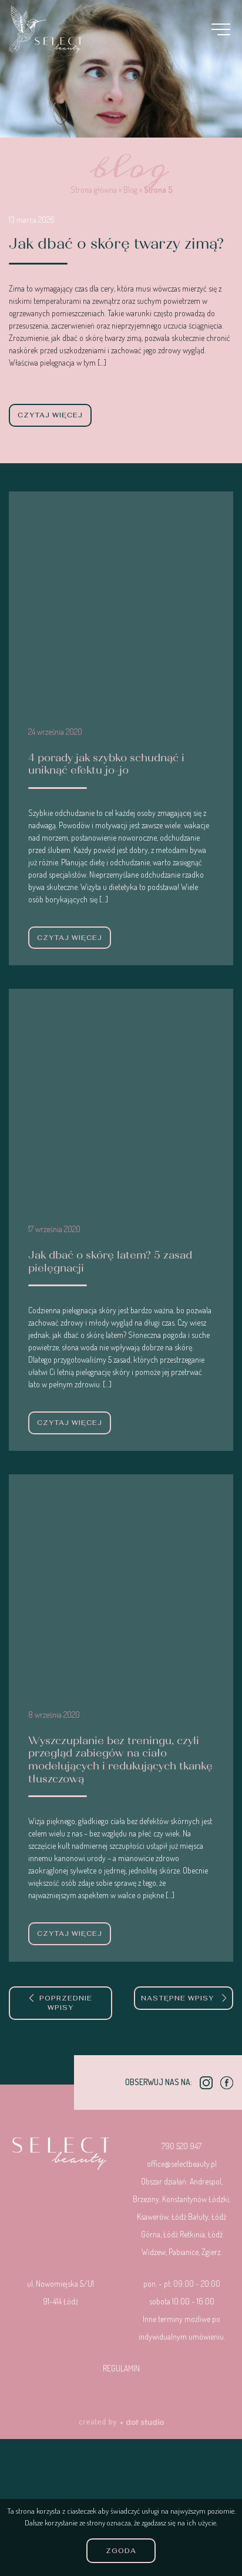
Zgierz (210, 2252)
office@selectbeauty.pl (182, 2164)
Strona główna (93, 190)
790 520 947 (181, 2146)
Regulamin (121, 2368)
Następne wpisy (183, 1998)
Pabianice (184, 2252)
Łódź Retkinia (184, 2234)
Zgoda (121, 2551)
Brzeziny (146, 2199)
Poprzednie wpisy (60, 2003)
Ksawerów (153, 2217)
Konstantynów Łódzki (195, 2199)
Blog (130, 190)
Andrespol (205, 2181)
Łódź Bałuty (190, 2217)
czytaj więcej (50, 415)
